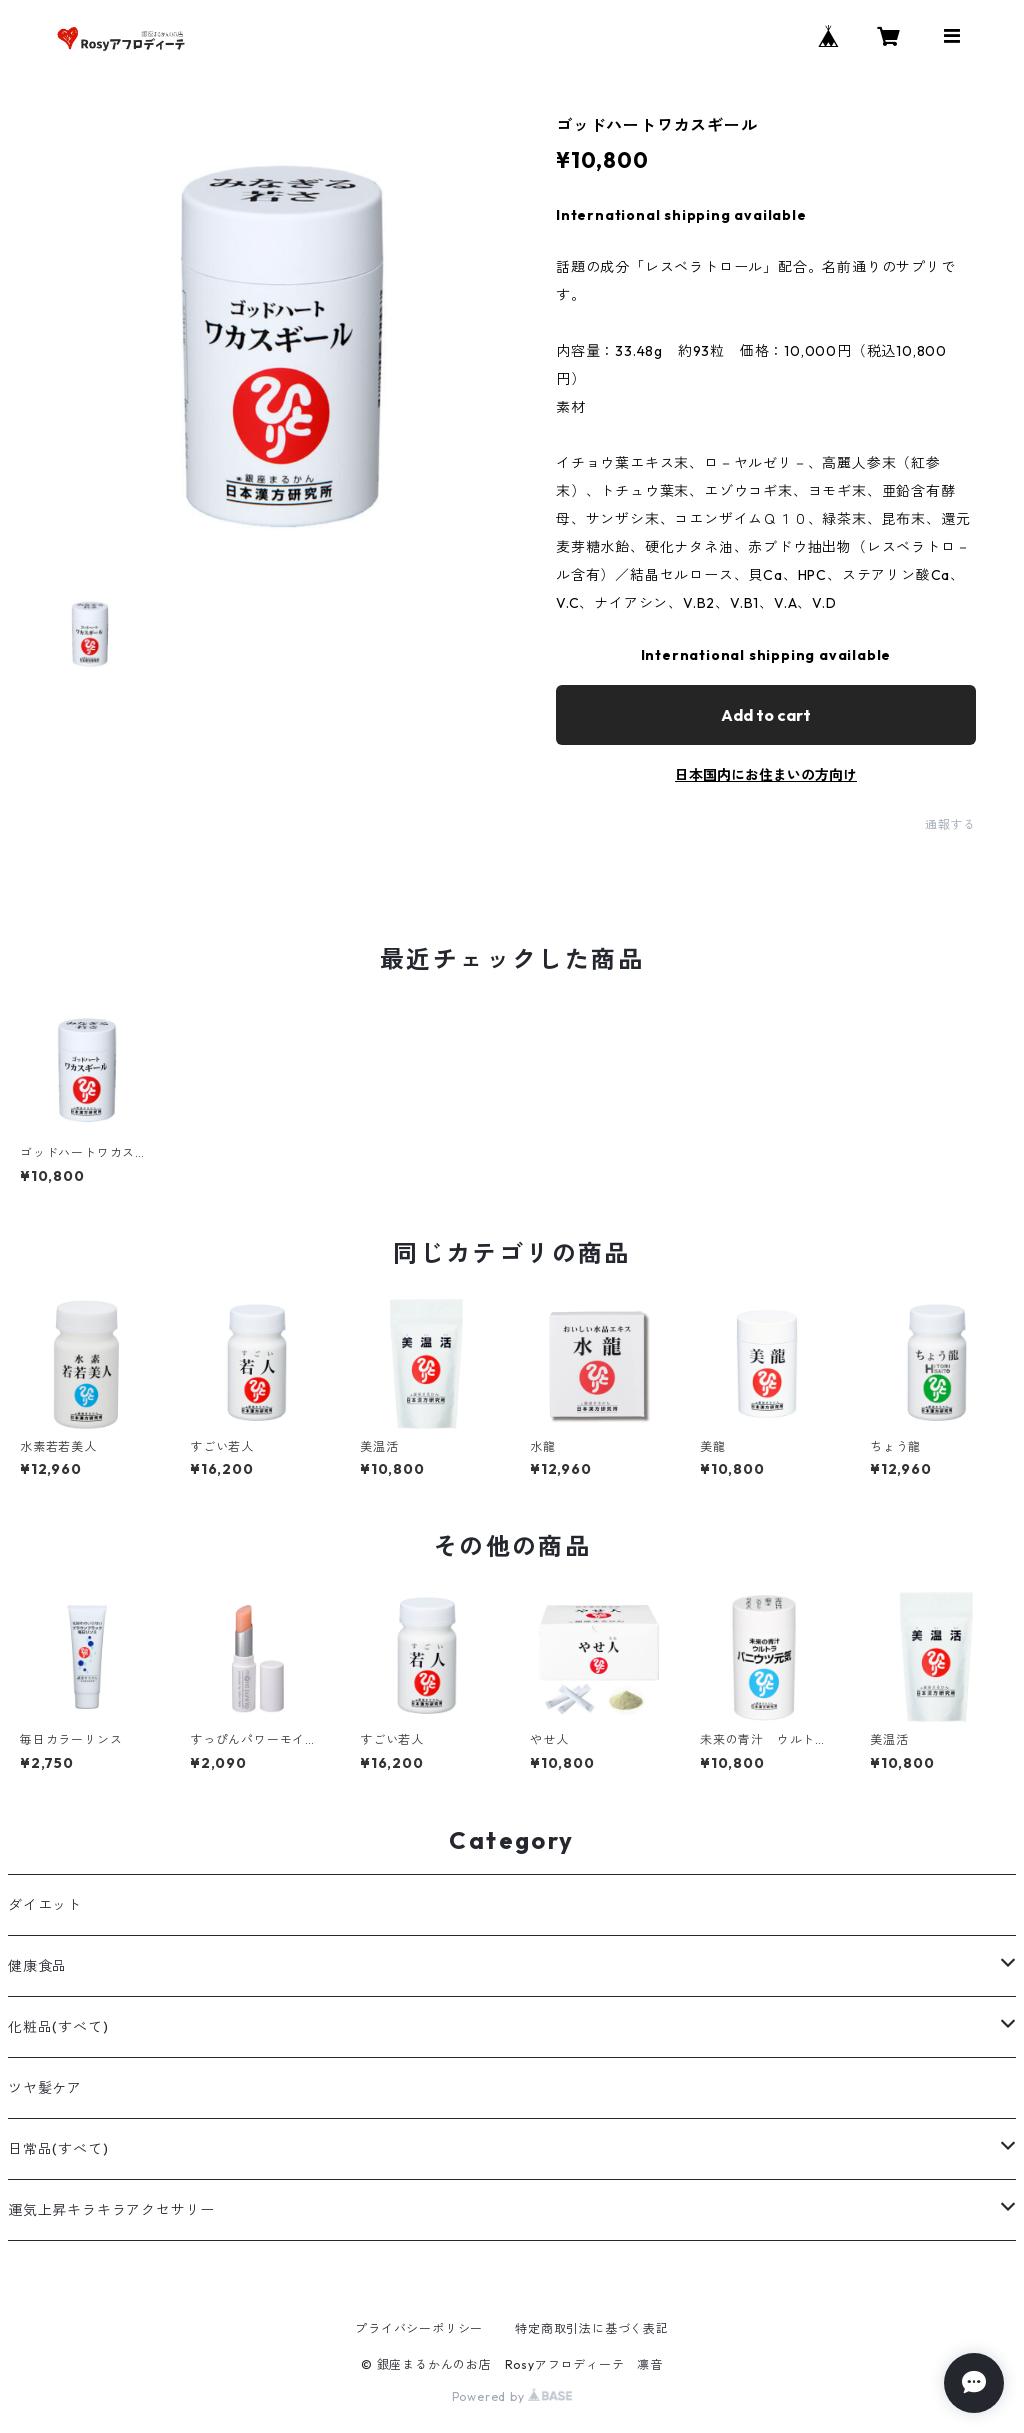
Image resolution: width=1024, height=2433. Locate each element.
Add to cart (766, 715)
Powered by (512, 2396)
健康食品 (37, 1966)
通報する (950, 824)
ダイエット (45, 1905)
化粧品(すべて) (58, 2027)
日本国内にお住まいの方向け (766, 775)
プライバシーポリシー (419, 2328)
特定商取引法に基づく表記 (592, 2328)
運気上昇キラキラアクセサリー (111, 2210)
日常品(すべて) (58, 2149)
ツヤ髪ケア (45, 2088)
